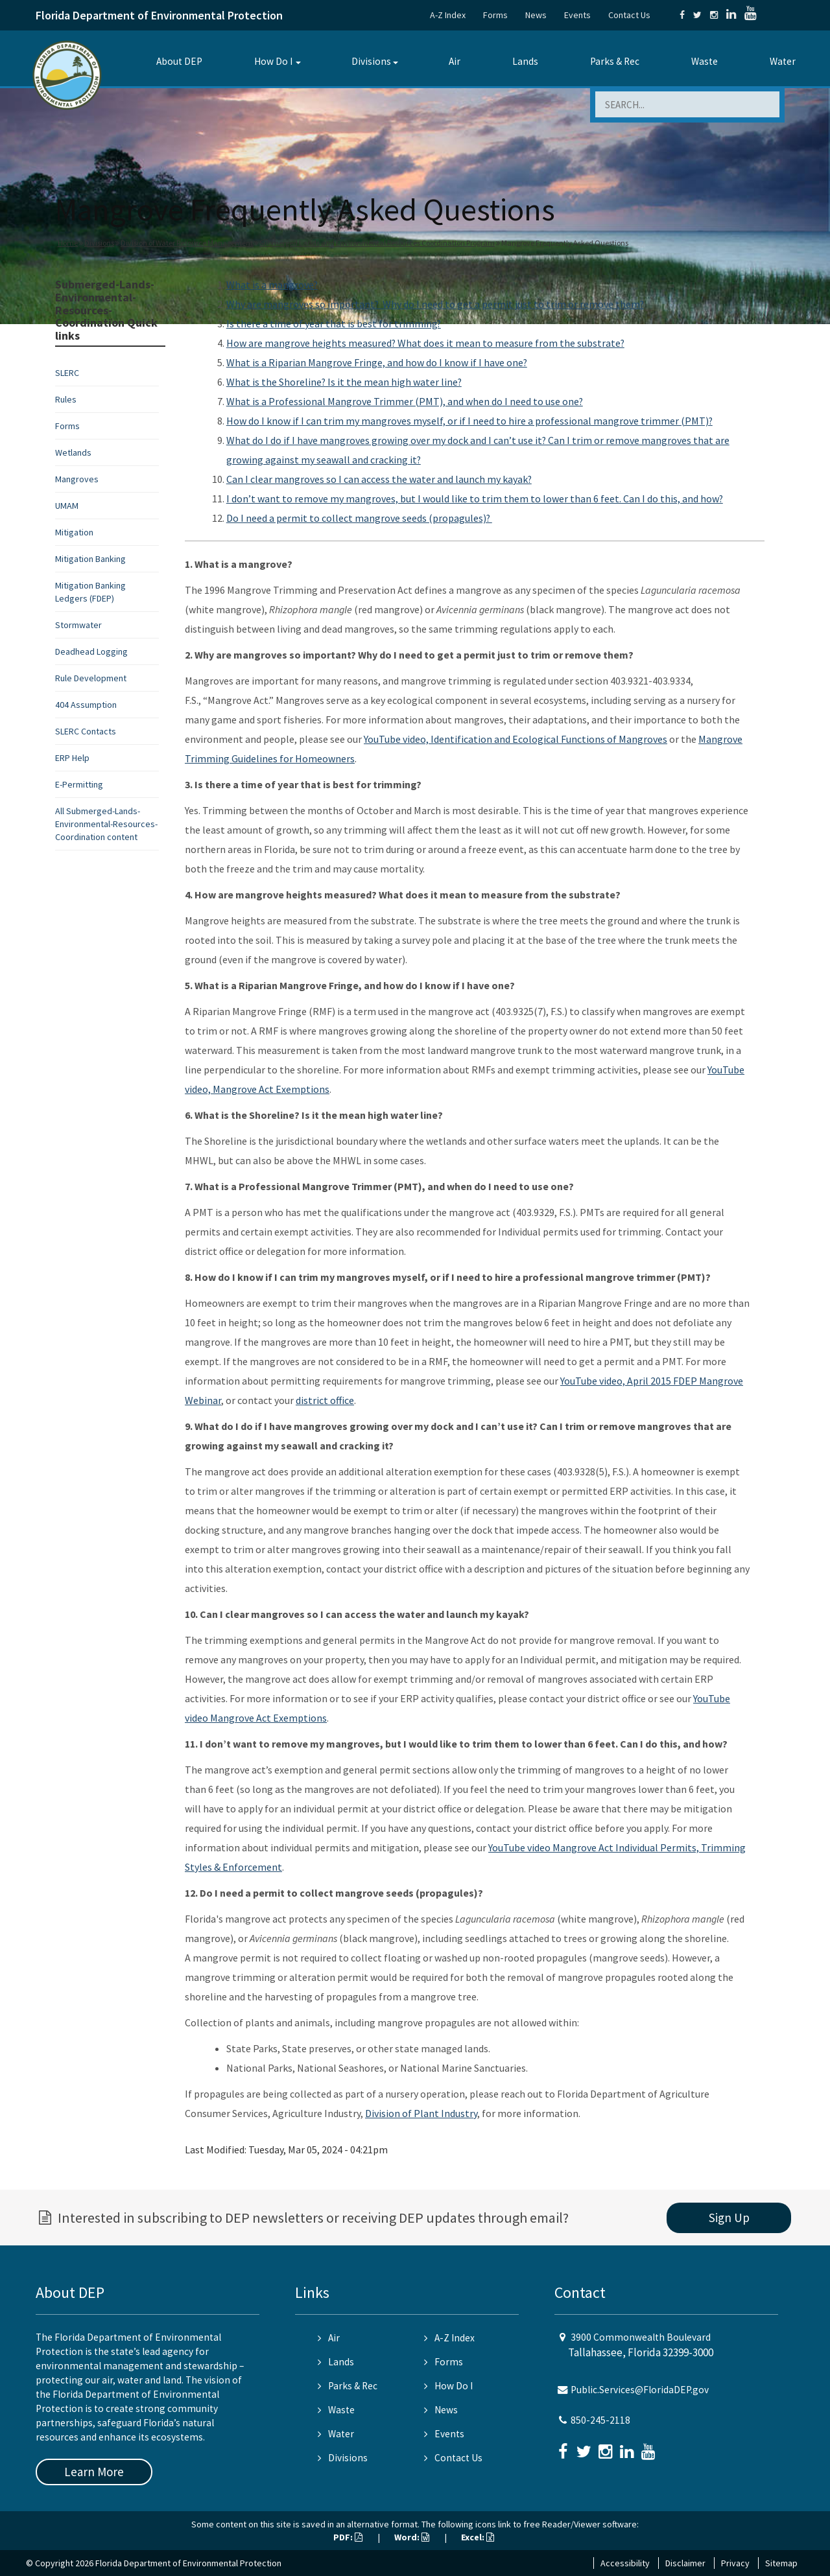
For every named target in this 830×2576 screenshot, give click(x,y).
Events (577, 15)
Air (454, 61)
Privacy (735, 2563)
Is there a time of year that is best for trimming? (333, 323)
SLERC (67, 373)
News (536, 15)
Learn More (94, 2471)
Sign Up (729, 2217)
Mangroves (77, 479)
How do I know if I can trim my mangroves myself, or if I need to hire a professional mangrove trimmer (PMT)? (469, 420)
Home (68, 243)
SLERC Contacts (85, 731)
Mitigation (74, 532)
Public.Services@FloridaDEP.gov (640, 2389)
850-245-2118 (600, 2420)
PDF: (347, 2537)
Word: (411, 2537)
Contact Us (629, 15)
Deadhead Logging (91, 651)
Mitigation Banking (90, 559)
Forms (495, 15)
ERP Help (72, 758)
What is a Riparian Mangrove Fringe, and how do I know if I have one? (376, 362)
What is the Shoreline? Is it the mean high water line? (344, 381)
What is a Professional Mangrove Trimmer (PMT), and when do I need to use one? (404, 401)
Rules (66, 399)
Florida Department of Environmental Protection (159, 15)
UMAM (66, 505)
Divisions (371, 61)
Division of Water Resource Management (187, 243)
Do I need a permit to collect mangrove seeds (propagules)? (359, 517)
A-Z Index (448, 15)
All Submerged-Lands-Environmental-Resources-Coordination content (106, 824)
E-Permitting (79, 784)
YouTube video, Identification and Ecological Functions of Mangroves (515, 738)
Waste (704, 61)
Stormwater (78, 625)
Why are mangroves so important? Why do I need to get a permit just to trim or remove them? (435, 304)
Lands (525, 61)
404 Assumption (86, 704)
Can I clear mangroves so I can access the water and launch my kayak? (379, 479)
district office (325, 1400)
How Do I (273, 61)
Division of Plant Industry (421, 2113)
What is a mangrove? (272, 284)
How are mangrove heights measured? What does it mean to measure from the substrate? (425, 342)
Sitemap (781, 2563)
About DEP (179, 61)
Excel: (477, 2537)
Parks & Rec (614, 61)
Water (783, 61)
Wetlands (73, 452)
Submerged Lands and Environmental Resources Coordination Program (377, 243)
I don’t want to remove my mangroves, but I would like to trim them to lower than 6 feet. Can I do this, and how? (474, 498)
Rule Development (90, 678)
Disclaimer (685, 2563)
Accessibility (625, 2563)
